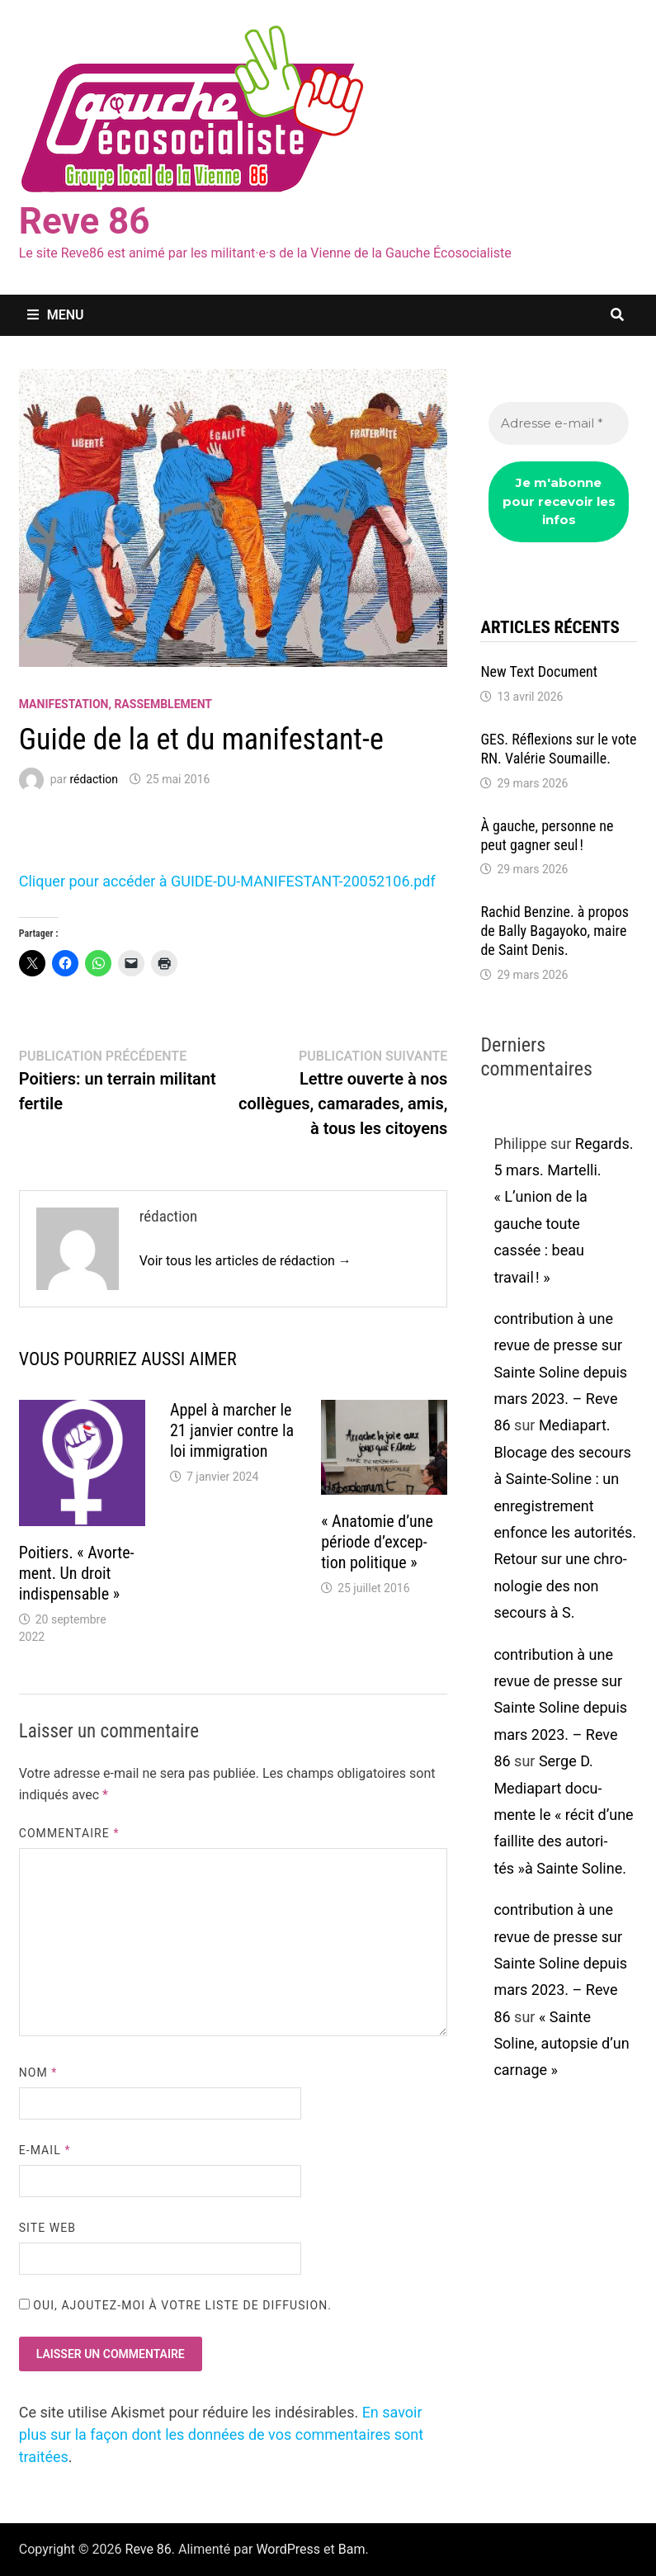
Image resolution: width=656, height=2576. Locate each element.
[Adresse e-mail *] (558, 424)
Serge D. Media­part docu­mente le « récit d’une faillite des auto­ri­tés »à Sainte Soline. (563, 1814)
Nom (38, 2072)
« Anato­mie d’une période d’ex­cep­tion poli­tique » (377, 1541)
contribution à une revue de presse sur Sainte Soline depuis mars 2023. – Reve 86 (560, 1372)
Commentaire (69, 1833)
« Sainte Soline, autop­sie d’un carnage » (561, 2043)
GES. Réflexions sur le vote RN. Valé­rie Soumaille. (558, 748)
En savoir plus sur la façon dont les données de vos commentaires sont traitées (221, 2434)
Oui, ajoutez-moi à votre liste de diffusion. (175, 2305)
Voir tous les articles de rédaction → (245, 1261)
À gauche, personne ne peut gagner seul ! (546, 835)
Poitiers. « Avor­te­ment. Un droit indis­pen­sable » (77, 1573)
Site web (47, 2227)
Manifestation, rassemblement (115, 704)
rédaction (93, 779)
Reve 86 (84, 221)
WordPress (288, 2549)
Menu (55, 315)
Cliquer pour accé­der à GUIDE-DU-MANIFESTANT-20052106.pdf (227, 881)
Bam (352, 2549)
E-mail (45, 2150)
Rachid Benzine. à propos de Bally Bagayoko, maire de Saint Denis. (554, 930)
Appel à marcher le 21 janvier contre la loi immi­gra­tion (232, 1430)
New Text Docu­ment (538, 671)
